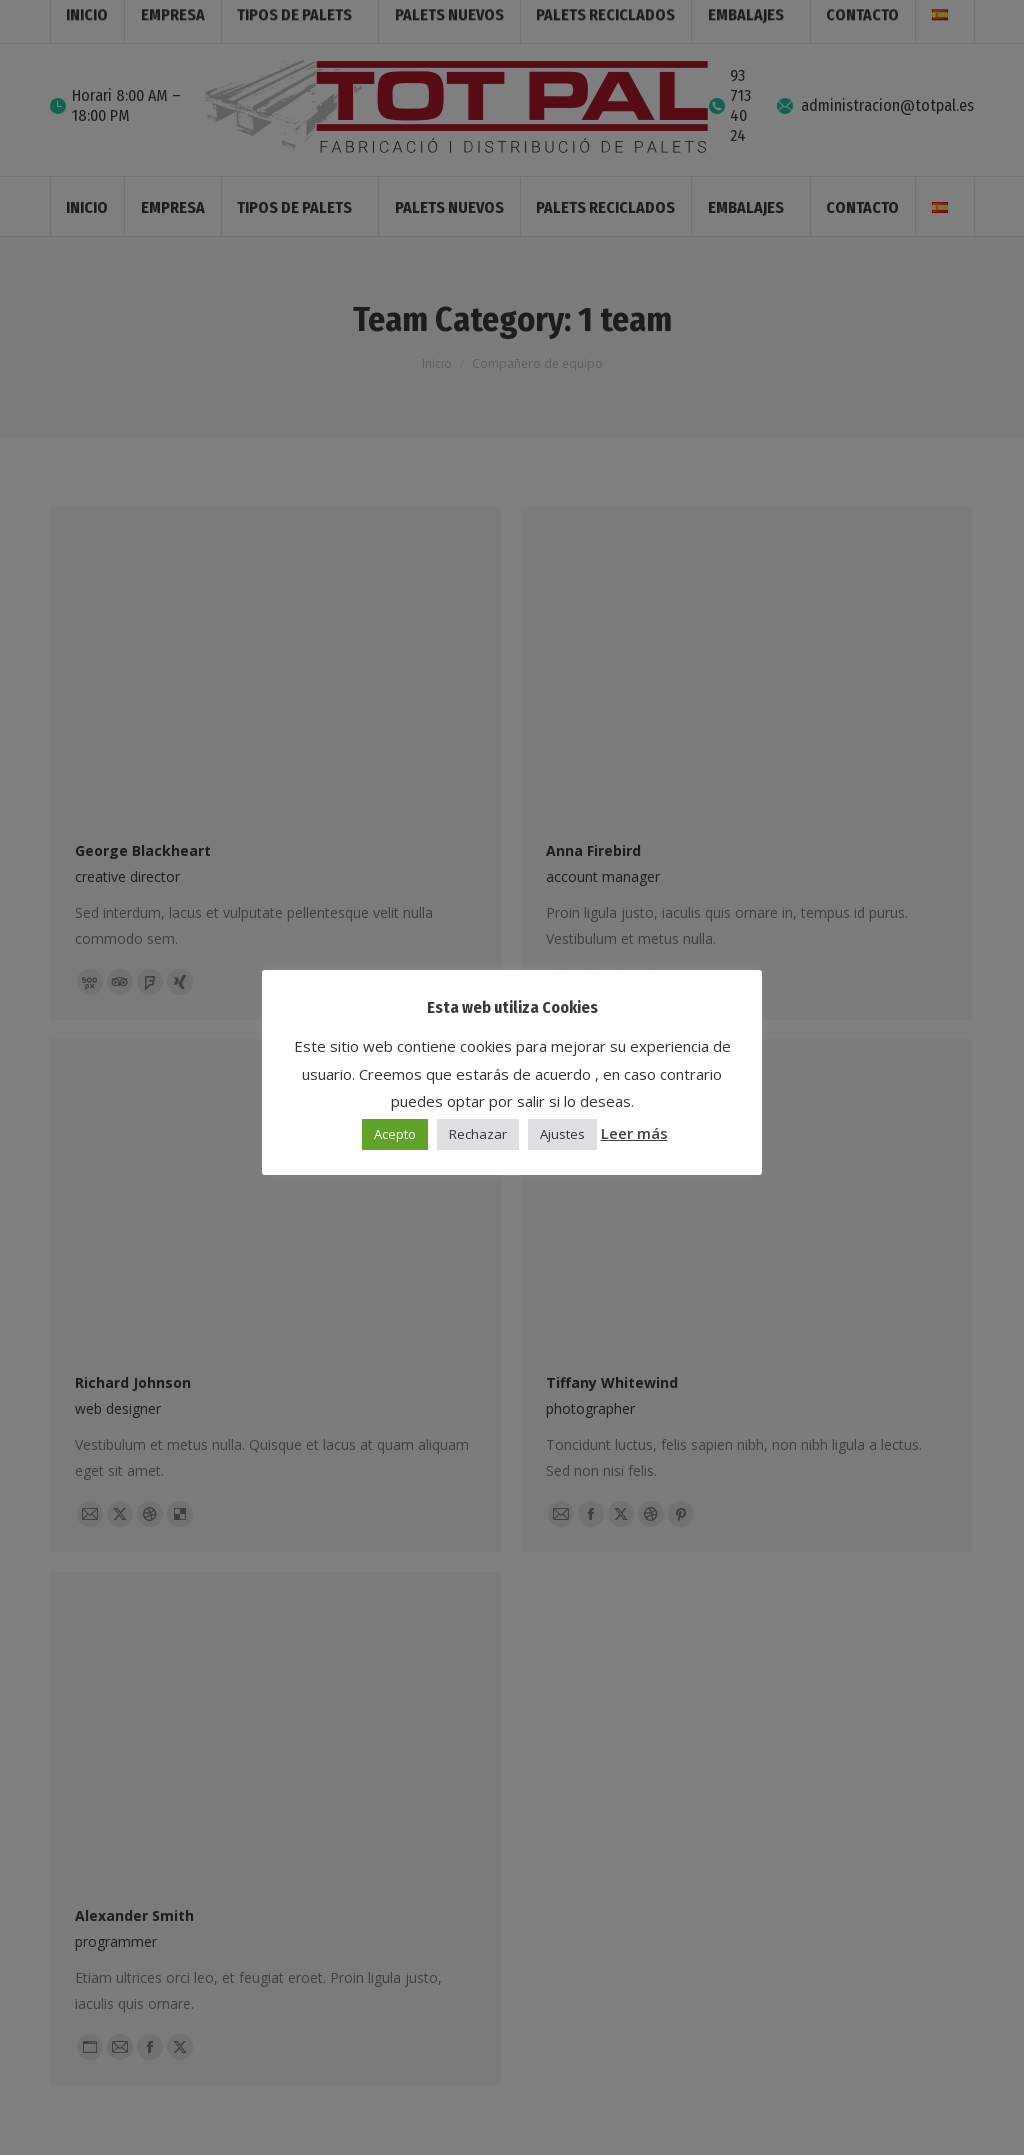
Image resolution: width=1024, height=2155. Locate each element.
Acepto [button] (395, 1134)
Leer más (634, 1133)
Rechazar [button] (478, 1134)
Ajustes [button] (562, 1134)
